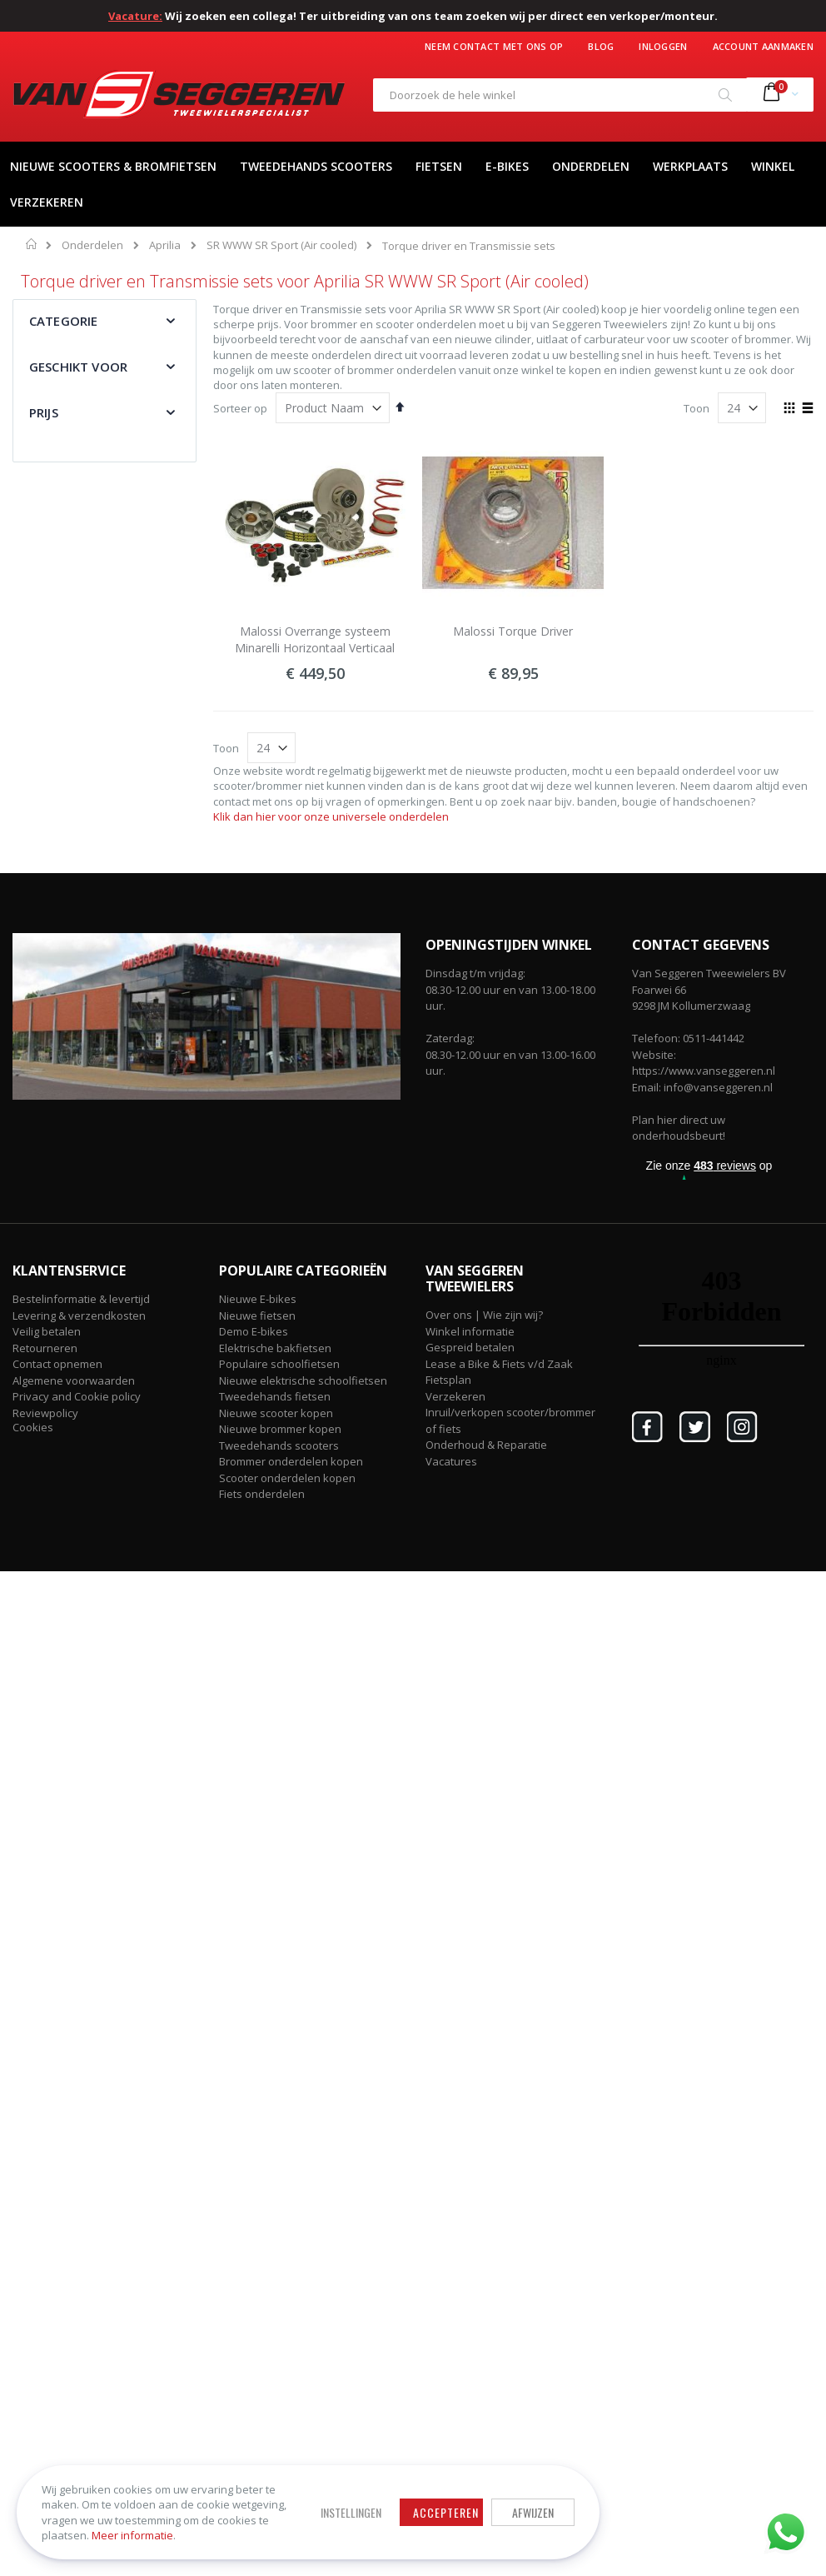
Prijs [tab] (43, 412)
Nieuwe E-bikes (257, 1298)
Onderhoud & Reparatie (486, 1444)
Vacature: (135, 15)
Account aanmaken (763, 46)
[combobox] (560, 95)
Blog (601, 46)
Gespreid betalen (470, 1347)
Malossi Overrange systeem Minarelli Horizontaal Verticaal (315, 639)
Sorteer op (240, 408)
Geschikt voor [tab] (78, 366)
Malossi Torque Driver (513, 631)
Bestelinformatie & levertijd (81, 1298)
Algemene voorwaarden (73, 1380)
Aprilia (165, 245)
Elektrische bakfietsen (275, 1347)
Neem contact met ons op (494, 46)
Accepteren (446, 2512)
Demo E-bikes (253, 1331)
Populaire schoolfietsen (279, 1363)
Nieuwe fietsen (257, 1315)
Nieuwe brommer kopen (280, 1428)
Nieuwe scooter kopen (276, 1412)
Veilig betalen (46, 1331)
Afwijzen (533, 2512)
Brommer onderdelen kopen (291, 1461)
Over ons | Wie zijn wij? (484, 1314)
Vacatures (451, 1461)
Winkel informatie (470, 1331)
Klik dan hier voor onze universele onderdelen (331, 816)
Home (32, 244)
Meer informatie (132, 2535)
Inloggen (663, 46)
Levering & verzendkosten (79, 1315)
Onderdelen (92, 245)
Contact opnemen (57, 1363)
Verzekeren (455, 1396)
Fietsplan (448, 1379)
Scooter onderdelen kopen (287, 1477)
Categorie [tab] (63, 320)
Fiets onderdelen (262, 1493)
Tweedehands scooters (279, 1445)
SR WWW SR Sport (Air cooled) (281, 245)
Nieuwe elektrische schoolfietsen (303, 1380)
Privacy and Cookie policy (76, 1396)
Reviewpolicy (45, 1412)
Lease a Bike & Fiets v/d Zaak (499, 1363)
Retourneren (44, 1347)
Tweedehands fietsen (275, 1396)
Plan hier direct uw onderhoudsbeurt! (678, 1128)
